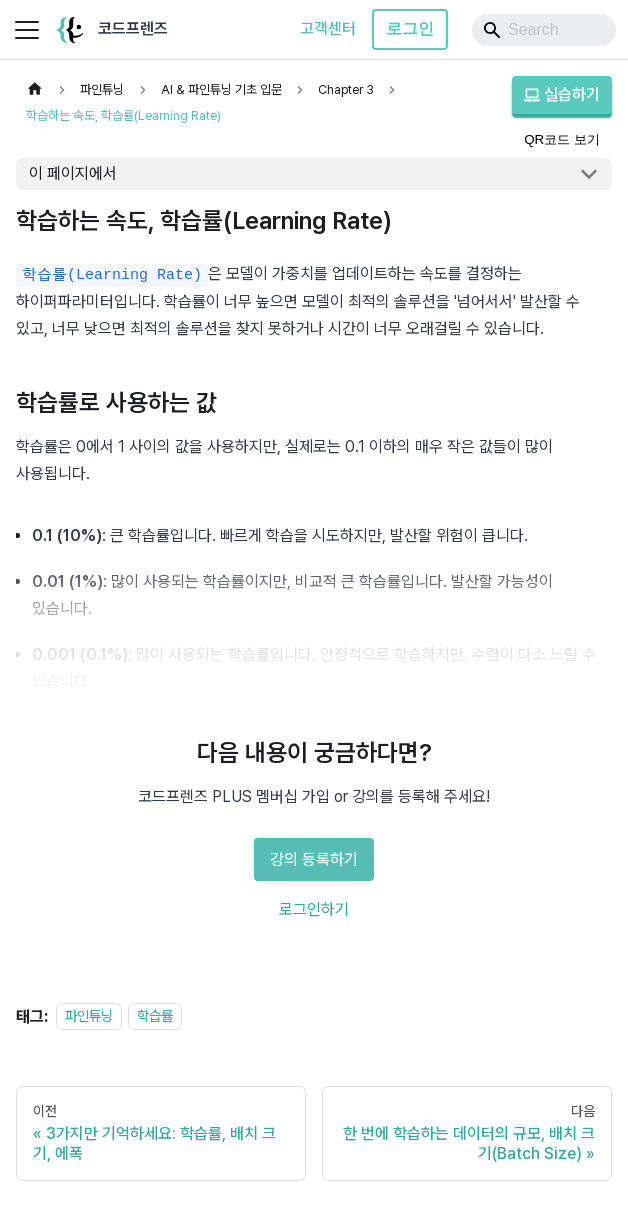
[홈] (35, 89)
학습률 (155, 1016)
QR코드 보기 (562, 139)
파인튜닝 (89, 1016)
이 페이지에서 (73, 173)
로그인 (410, 28)
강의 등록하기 (314, 859)
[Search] (544, 30)
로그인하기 (314, 909)
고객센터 (328, 28)
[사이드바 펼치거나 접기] (27, 30)
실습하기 (562, 94)
